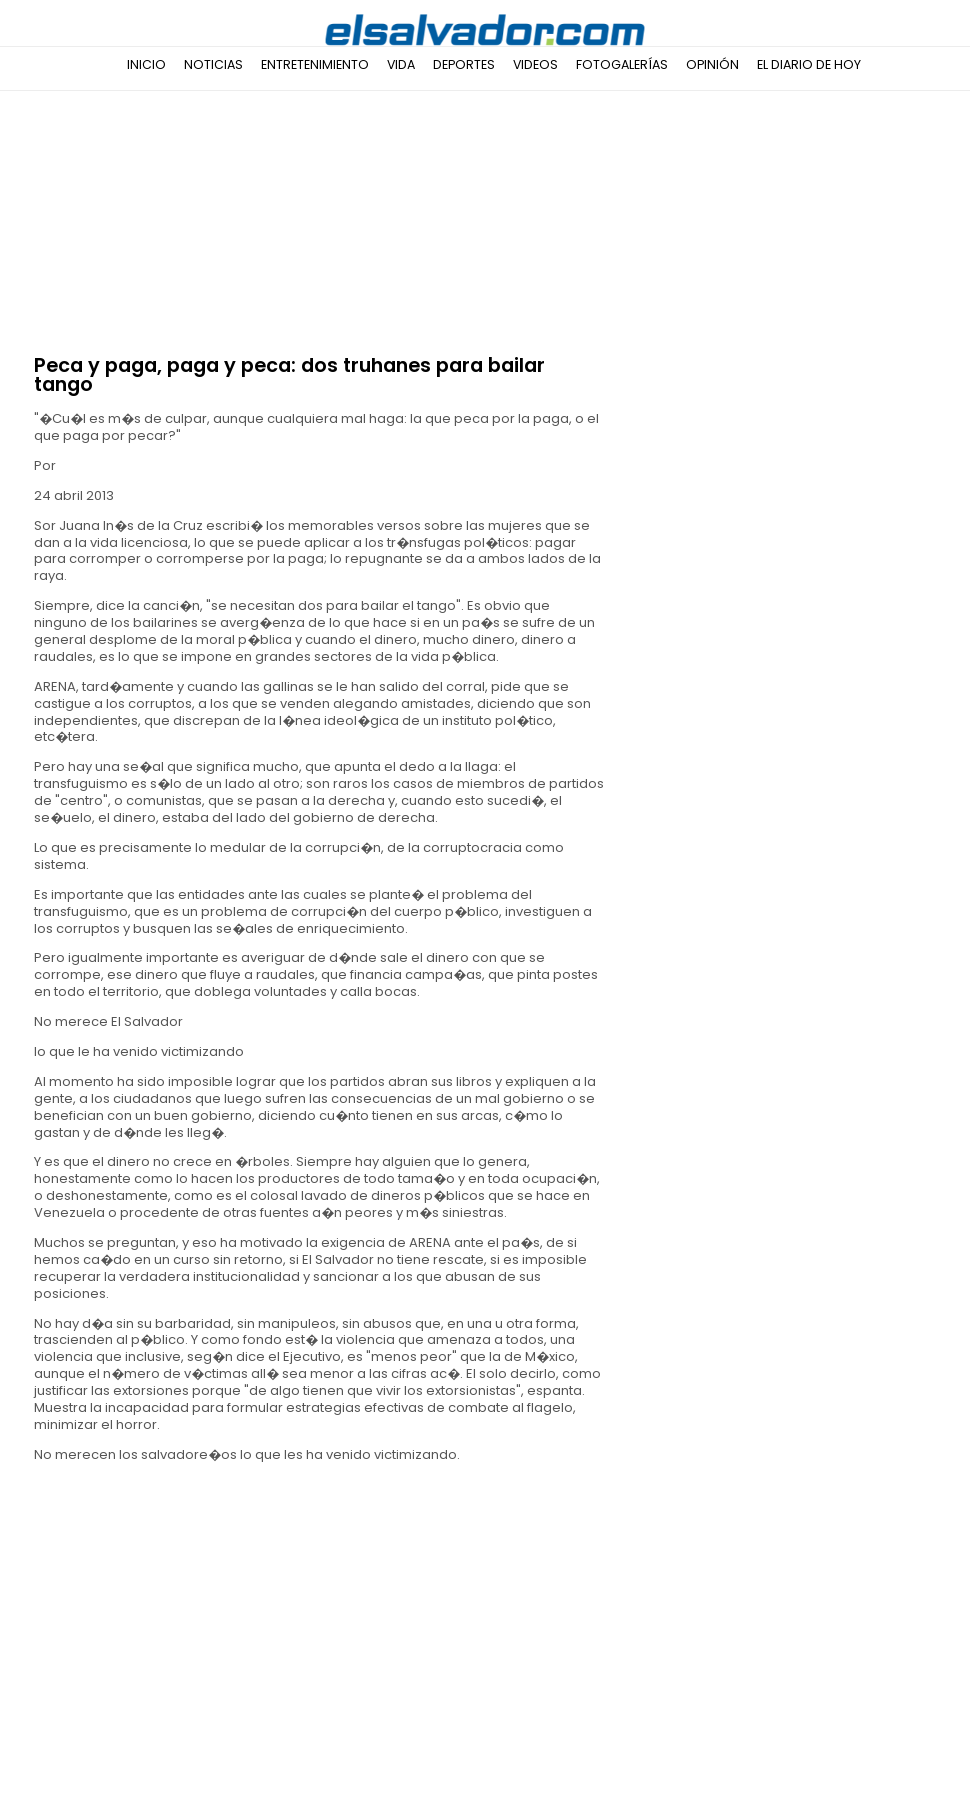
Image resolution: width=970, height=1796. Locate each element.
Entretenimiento (315, 64)
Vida (401, 64)
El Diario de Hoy (809, 64)
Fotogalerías (622, 64)
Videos (535, 64)
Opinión (712, 64)
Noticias (213, 64)
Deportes (464, 64)
